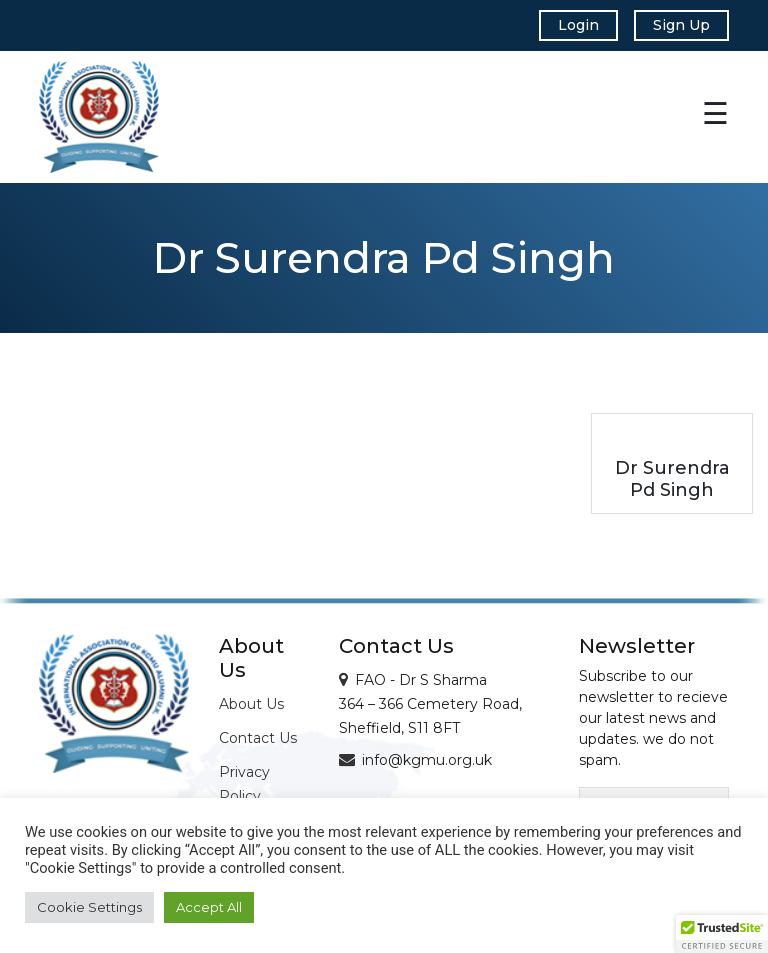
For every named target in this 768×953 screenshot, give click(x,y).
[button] (722, 934)
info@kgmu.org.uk (427, 760)
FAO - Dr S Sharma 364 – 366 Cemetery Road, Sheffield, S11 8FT (430, 704)
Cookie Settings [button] (89, 907)
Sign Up (681, 25)
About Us (251, 704)
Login (578, 25)
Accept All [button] (209, 907)
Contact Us (258, 738)
